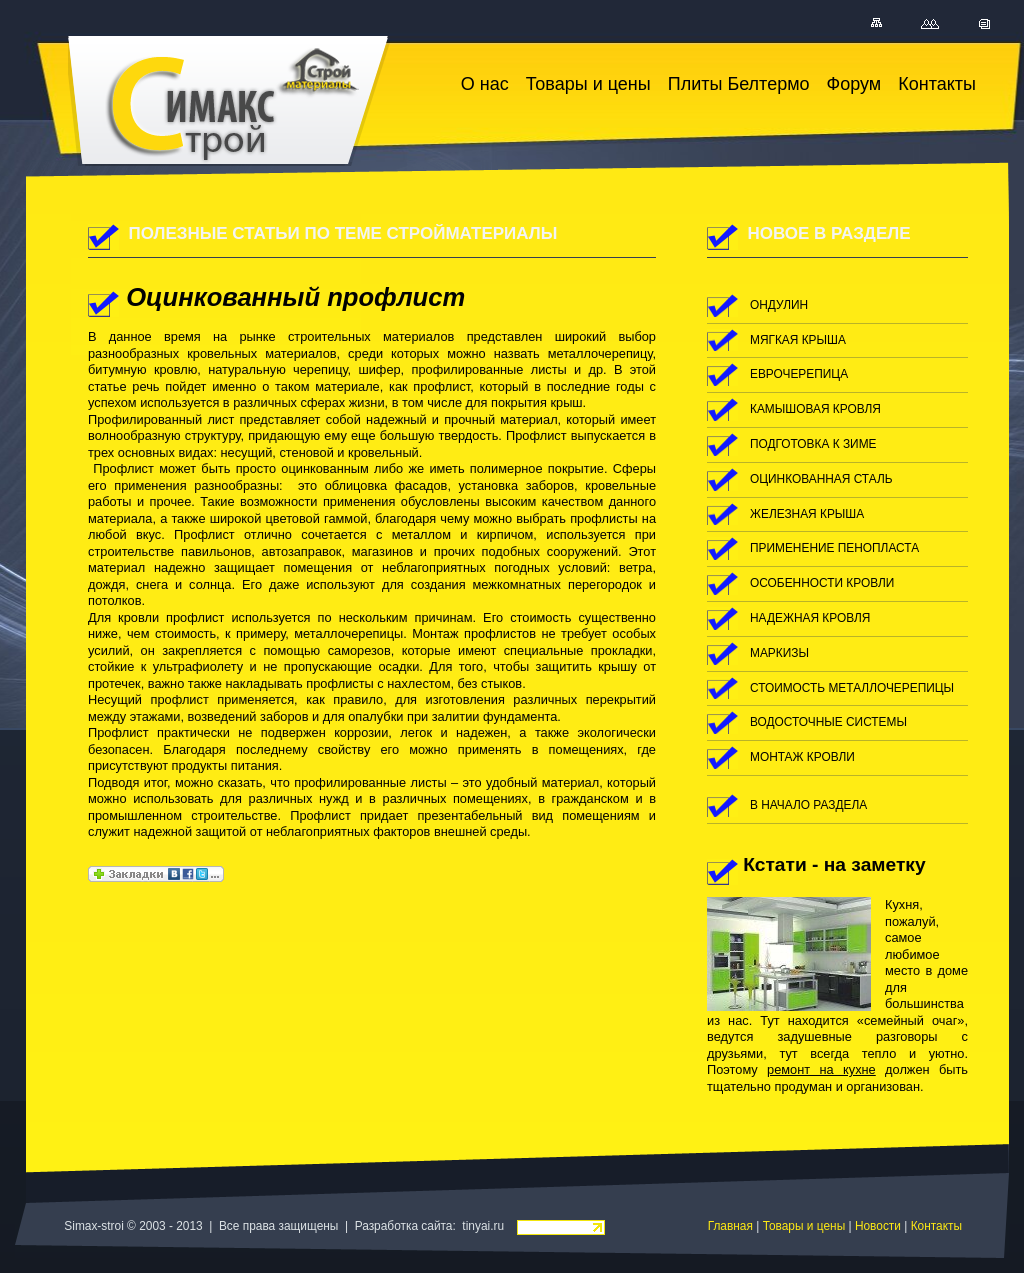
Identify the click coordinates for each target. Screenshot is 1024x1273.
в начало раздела (808, 805)
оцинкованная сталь (821, 479)
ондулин (779, 305)
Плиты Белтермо (739, 84)
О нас (485, 84)
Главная (730, 1226)
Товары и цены (588, 84)
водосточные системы (828, 722)
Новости (878, 1226)
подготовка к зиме (813, 444)
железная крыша (807, 514)
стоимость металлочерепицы (852, 688)
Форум (854, 84)
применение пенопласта (834, 548)
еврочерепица (799, 374)
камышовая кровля (815, 409)
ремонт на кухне (821, 1069)
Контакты (937, 84)
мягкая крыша (798, 340)
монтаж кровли (802, 757)
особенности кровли (822, 583)
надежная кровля (810, 618)
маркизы (779, 653)
